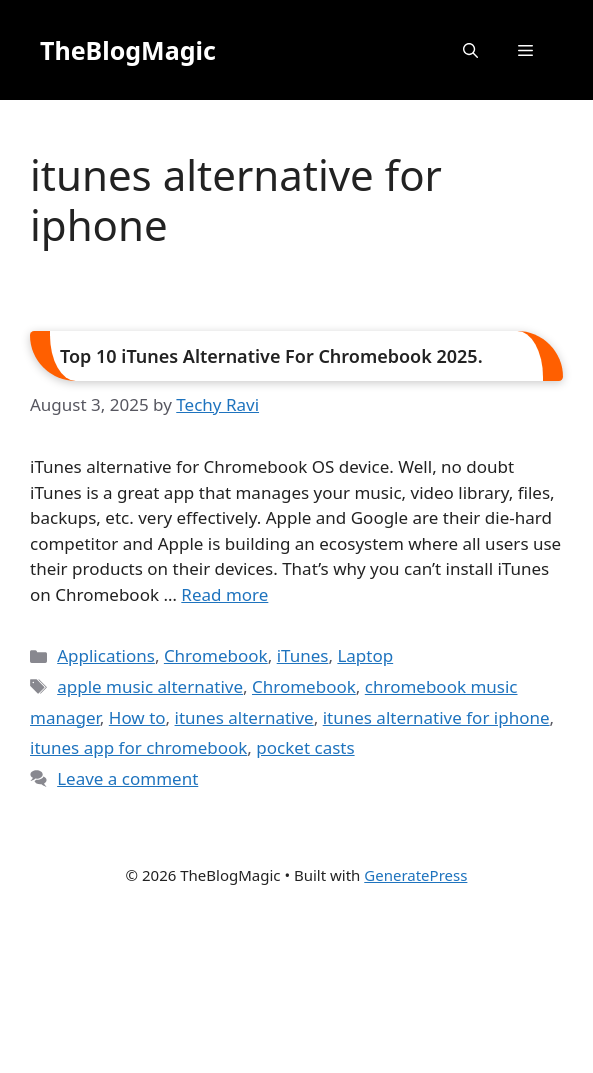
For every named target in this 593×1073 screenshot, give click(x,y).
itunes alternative (244, 717)
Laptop (365, 655)
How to (137, 717)
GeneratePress (415, 875)
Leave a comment (127, 778)
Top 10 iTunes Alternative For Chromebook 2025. (271, 356)
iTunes (303, 655)
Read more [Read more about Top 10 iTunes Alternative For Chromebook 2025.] (224, 594)
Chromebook (216, 655)
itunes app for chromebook (138, 747)
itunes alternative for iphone (436, 717)
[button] (470, 50)
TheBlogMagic (128, 50)
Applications (106, 655)
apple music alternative (150, 686)
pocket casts (305, 747)
